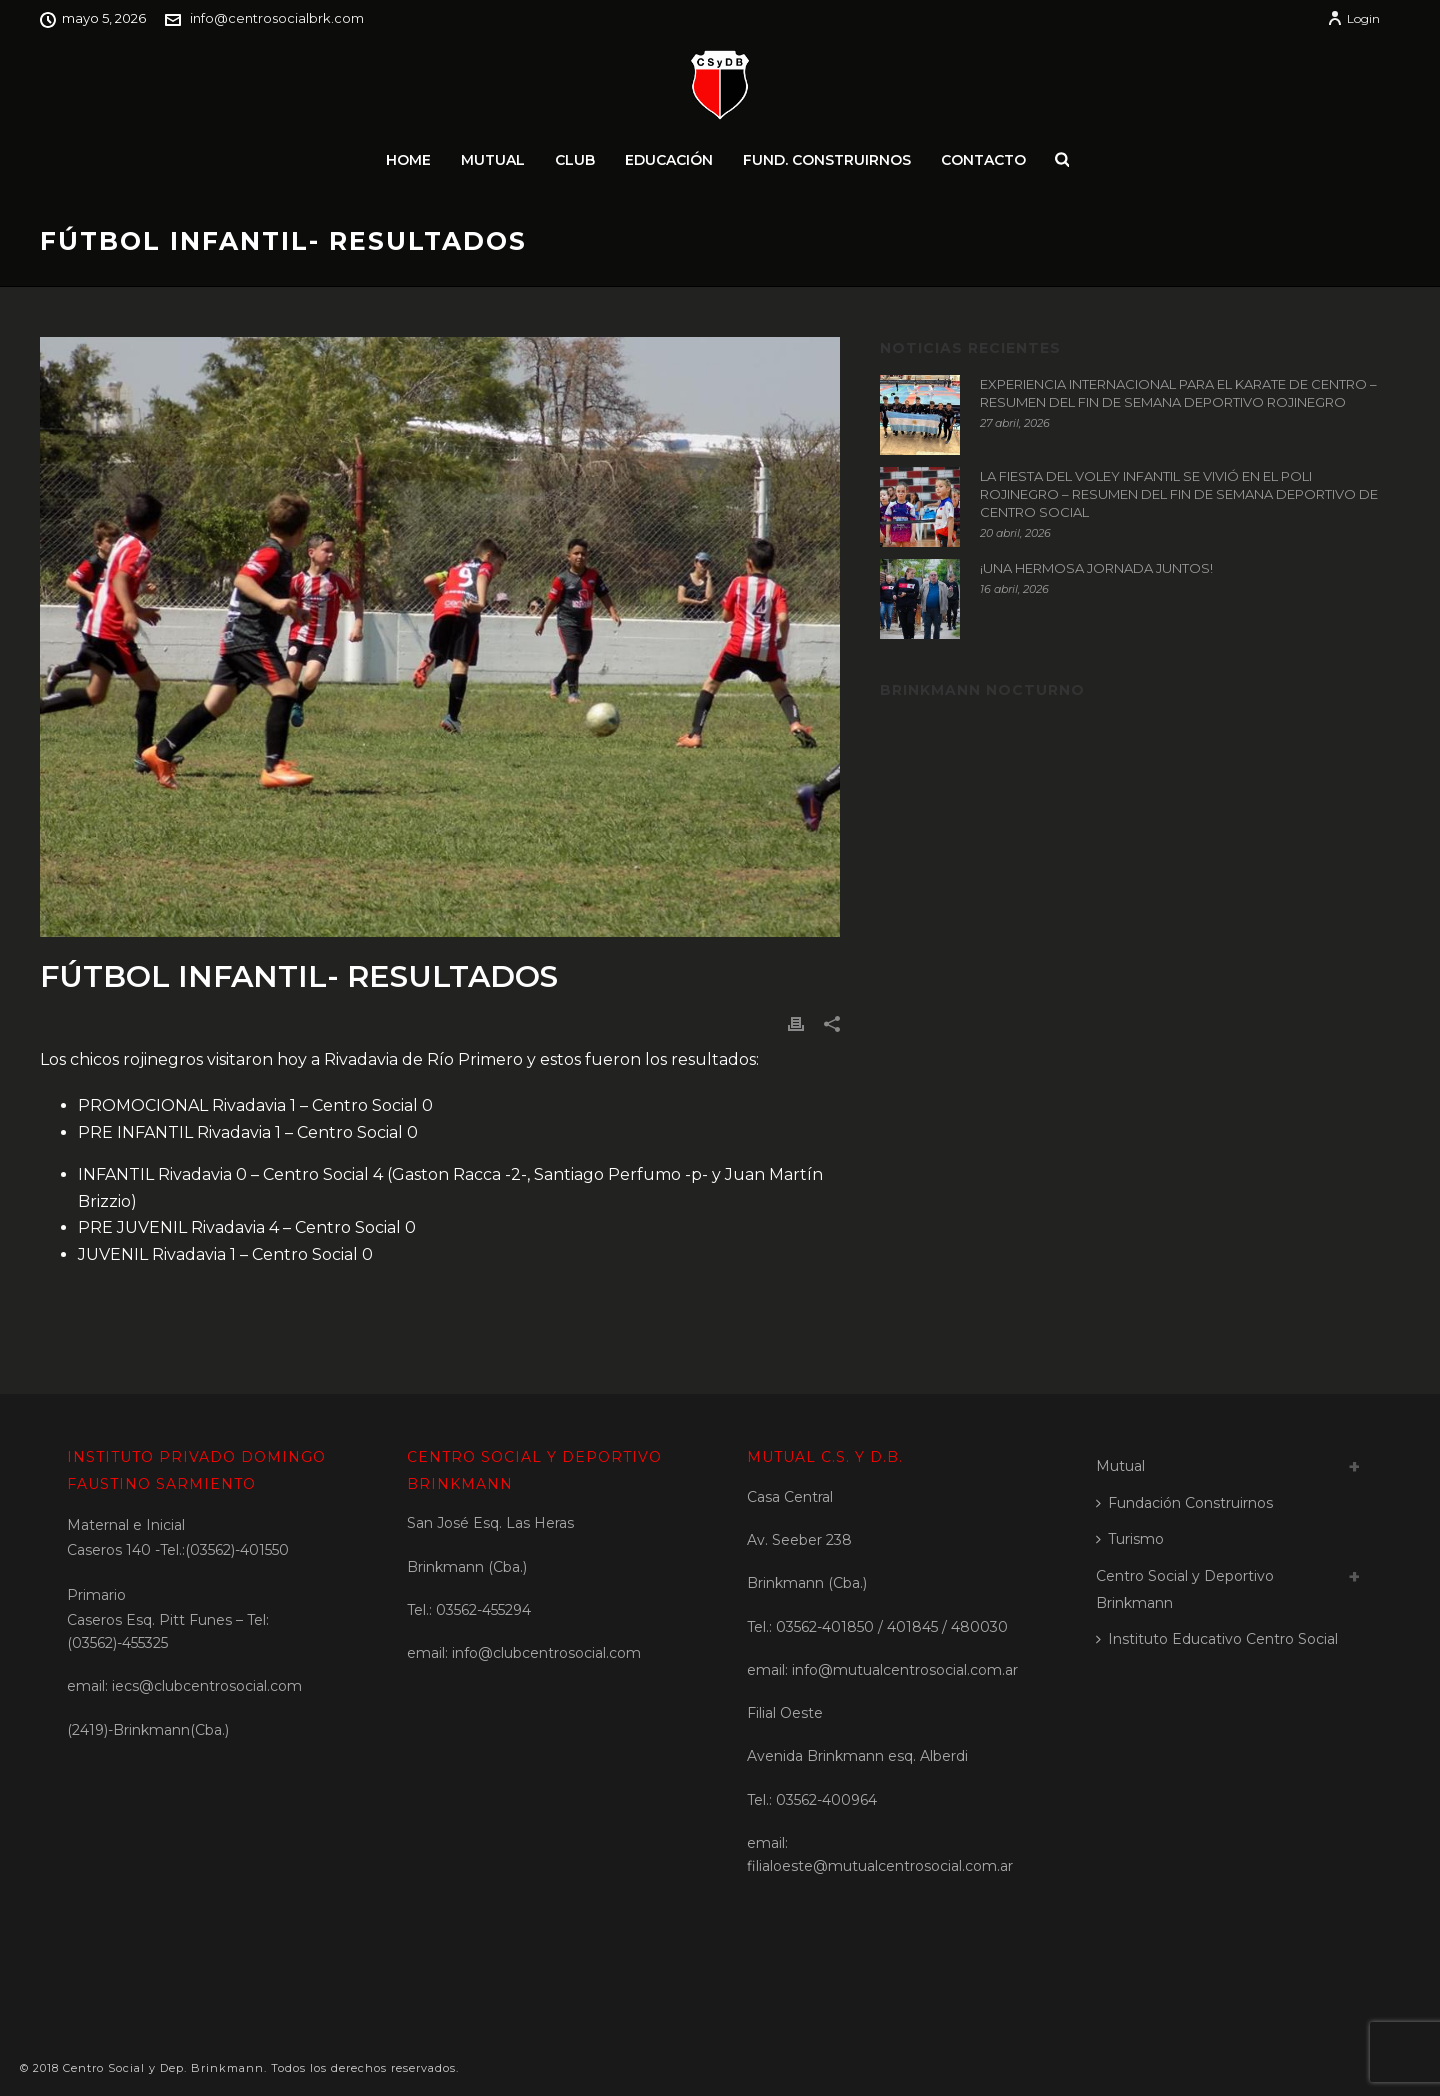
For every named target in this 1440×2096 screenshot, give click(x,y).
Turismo (1130, 1539)
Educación (669, 160)
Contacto (983, 160)
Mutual (493, 160)
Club (575, 160)
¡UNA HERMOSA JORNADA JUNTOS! (1096, 568)
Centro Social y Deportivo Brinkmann (1185, 1589)
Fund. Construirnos (827, 160)
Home (408, 160)
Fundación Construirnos (1184, 1503)
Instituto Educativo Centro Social (1217, 1639)
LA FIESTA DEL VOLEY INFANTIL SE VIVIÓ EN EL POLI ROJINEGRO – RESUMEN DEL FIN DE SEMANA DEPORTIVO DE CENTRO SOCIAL (1179, 494)
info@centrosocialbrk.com (277, 18)
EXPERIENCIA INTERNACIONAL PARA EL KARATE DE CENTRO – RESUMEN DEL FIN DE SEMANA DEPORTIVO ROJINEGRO (1178, 393)
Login (1353, 18)
